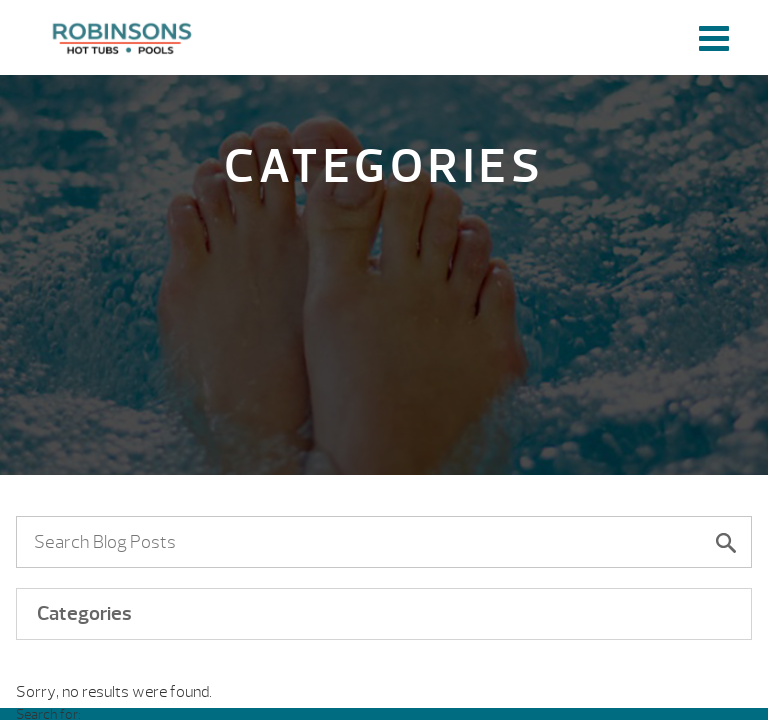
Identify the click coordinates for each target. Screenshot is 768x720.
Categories (84, 613)
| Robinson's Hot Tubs (124, 37)
